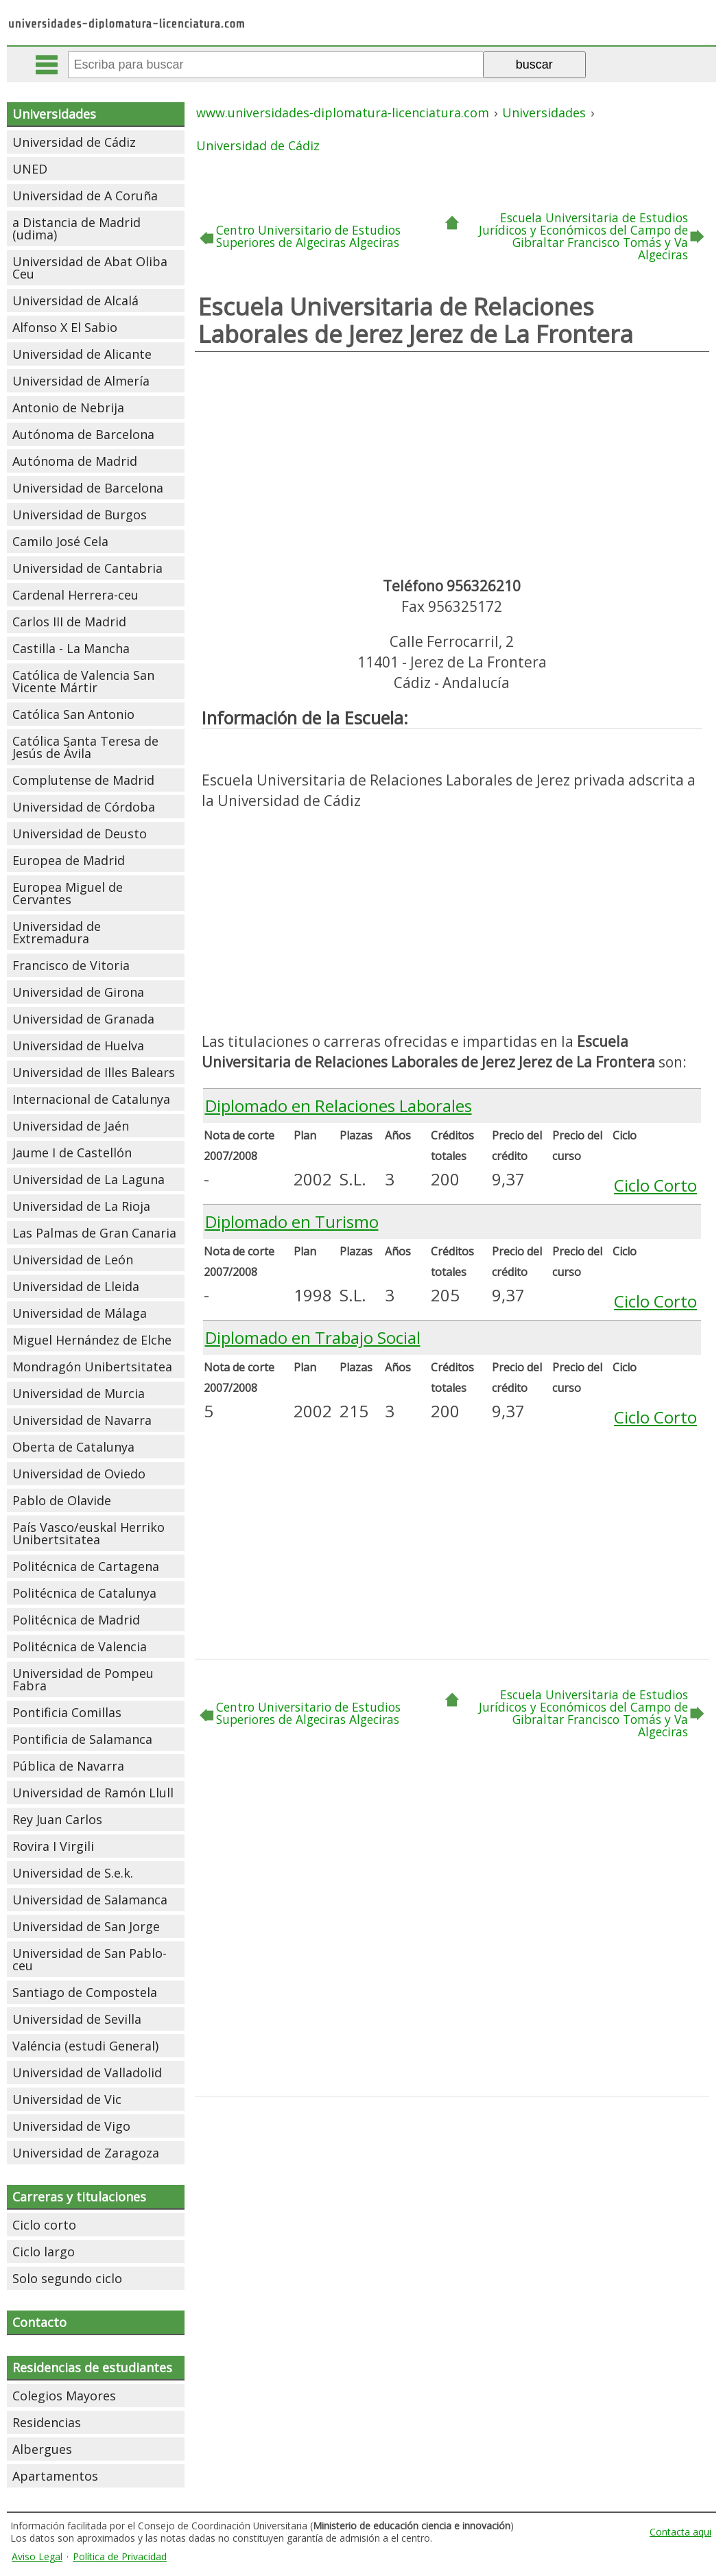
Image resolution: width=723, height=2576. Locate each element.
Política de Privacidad (120, 2556)
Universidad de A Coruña (85, 195)
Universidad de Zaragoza (85, 2152)
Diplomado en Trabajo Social (312, 1337)
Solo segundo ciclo (67, 2278)
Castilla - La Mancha (71, 648)
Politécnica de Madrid (76, 1619)
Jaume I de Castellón (72, 1152)
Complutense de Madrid (83, 780)
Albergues (42, 2449)
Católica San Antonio (73, 714)
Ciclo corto (44, 2225)
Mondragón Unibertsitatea (92, 1366)
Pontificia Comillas (66, 1712)
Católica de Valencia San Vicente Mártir (83, 681)
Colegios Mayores (64, 2395)
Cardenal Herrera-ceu (75, 595)
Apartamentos (55, 2476)
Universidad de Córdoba (83, 807)
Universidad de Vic (66, 2099)
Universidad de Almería (81, 381)
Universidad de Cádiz (74, 142)
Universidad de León (72, 1259)
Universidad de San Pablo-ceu (89, 1959)
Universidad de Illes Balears (93, 1072)
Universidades (54, 114)
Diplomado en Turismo (292, 1221)
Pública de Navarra (68, 1766)
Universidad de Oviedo (78, 1473)
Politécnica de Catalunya (84, 1593)
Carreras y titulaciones (79, 2196)
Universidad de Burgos (79, 514)
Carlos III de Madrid (69, 621)
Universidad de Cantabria (87, 568)
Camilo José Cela (60, 541)
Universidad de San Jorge (86, 1926)
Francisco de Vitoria (71, 965)
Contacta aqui (680, 2531)
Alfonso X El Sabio (64, 327)
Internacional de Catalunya (91, 1099)
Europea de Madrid (68, 860)
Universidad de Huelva (78, 1045)
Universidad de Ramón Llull (93, 1792)
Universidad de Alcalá (75, 300)
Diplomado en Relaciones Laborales (338, 1105)
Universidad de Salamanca (89, 1899)
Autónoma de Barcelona (83, 434)
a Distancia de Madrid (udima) (76, 228)
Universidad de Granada (83, 1019)
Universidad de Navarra (82, 1420)
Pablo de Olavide (61, 1500)
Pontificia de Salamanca (82, 1739)
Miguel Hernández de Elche (91, 1340)
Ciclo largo (43, 2251)
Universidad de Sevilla (76, 2019)
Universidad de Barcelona (87, 488)
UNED (29, 169)
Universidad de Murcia (78, 1393)
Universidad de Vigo (71, 2126)
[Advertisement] (452, 462)
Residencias (46, 2422)
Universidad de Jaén (70, 1126)
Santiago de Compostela (84, 1992)
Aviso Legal (37, 2556)
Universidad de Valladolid (87, 2072)
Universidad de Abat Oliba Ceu (89, 267)
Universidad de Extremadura (56, 932)
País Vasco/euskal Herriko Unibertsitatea (88, 1533)
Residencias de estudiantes (92, 2367)
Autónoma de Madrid (74, 461)
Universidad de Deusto (79, 833)
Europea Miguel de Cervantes (67, 893)
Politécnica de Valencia (79, 1646)
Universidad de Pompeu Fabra (83, 1679)
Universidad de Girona (78, 992)
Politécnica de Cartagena (85, 1566)
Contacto (39, 2322)
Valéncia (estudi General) (85, 2045)
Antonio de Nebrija (68, 407)
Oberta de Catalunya (73, 1447)
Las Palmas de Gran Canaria (94, 1233)
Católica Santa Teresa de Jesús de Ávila (85, 747)
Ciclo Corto (655, 1185)
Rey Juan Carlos (57, 1819)
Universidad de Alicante (82, 354)
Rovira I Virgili (53, 1846)
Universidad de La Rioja (81, 1206)
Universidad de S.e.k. (72, 1873)
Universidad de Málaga (79, 1313)
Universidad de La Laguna (88, 1179)
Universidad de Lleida (75, 1286)
